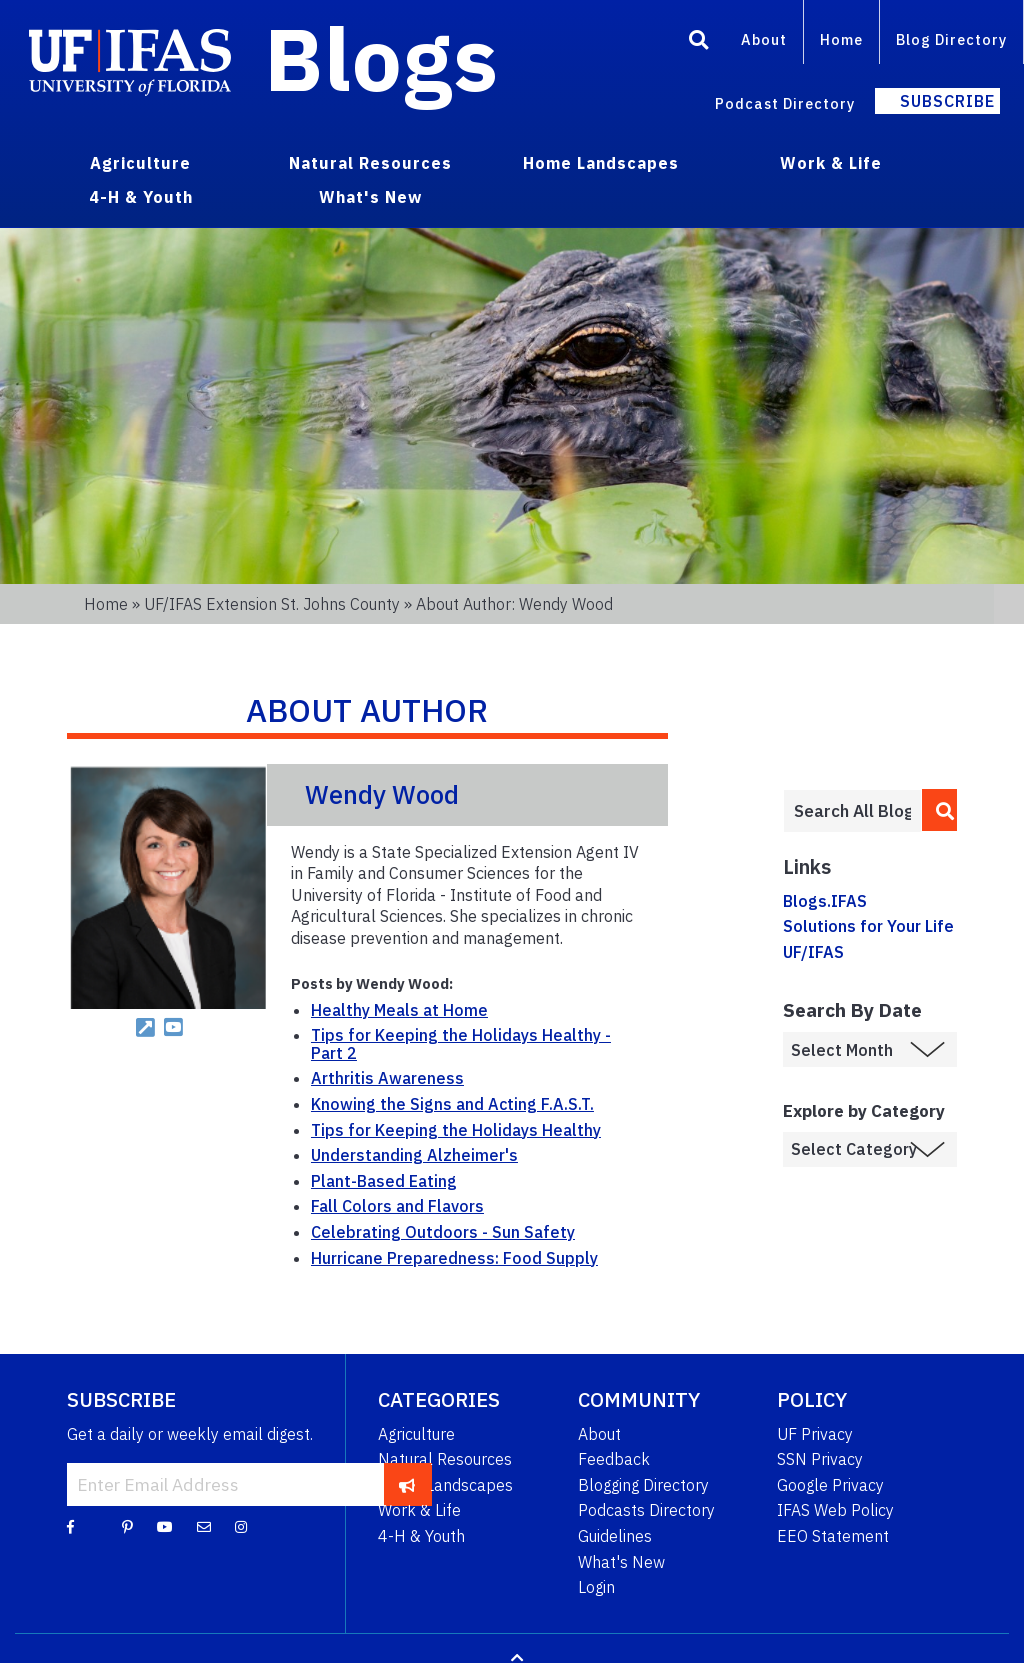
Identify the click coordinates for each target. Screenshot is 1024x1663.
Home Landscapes (445, 1485)
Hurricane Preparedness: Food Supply (454, 1258)
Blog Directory (951, 39)
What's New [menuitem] (370, 197)
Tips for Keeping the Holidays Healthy (456, 1130)
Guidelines (615, 1536)
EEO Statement (833, 1536)
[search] (939, 810)
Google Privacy (830, 1485)
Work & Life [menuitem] (831, 163)
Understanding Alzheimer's (414, 1155)
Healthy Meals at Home (399, 1010)
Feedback (614, 1459)
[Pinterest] (127, 1526)
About (764, 39)
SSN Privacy (820, 1459)
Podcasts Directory (646, 1510)
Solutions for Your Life (868, 926)
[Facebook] (70, 1526)
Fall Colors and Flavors (397, 1206)
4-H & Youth (421, 1536)
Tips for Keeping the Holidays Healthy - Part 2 (461, 1044)
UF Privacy (815, 1434)
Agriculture (416, 1434)
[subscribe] (407, 1484)
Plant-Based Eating (384, 1181)
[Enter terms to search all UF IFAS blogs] (852, 811)
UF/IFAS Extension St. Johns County (272, 604)
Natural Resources (445, 1459)
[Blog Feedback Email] (204, 1526)
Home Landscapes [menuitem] (601, 163)
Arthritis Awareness (387, 1078)
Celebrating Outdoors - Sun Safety (443, 1232)
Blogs (381, 58)
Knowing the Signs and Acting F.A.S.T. (452, 1104)
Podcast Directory (785, 103)
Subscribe (947, 101)
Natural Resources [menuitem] (370, 163)
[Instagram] (241, 1526)
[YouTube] (165, 1526)
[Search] (699, 43)
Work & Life (419, 1510)
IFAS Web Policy (835, 1510)
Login (596, 1587)
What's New (621, 1562)
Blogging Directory (643, 1485)
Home (841, 39)
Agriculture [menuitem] (140, 163)
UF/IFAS (813, 952)
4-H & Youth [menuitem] (141, 197)
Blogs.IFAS (825, 901)
